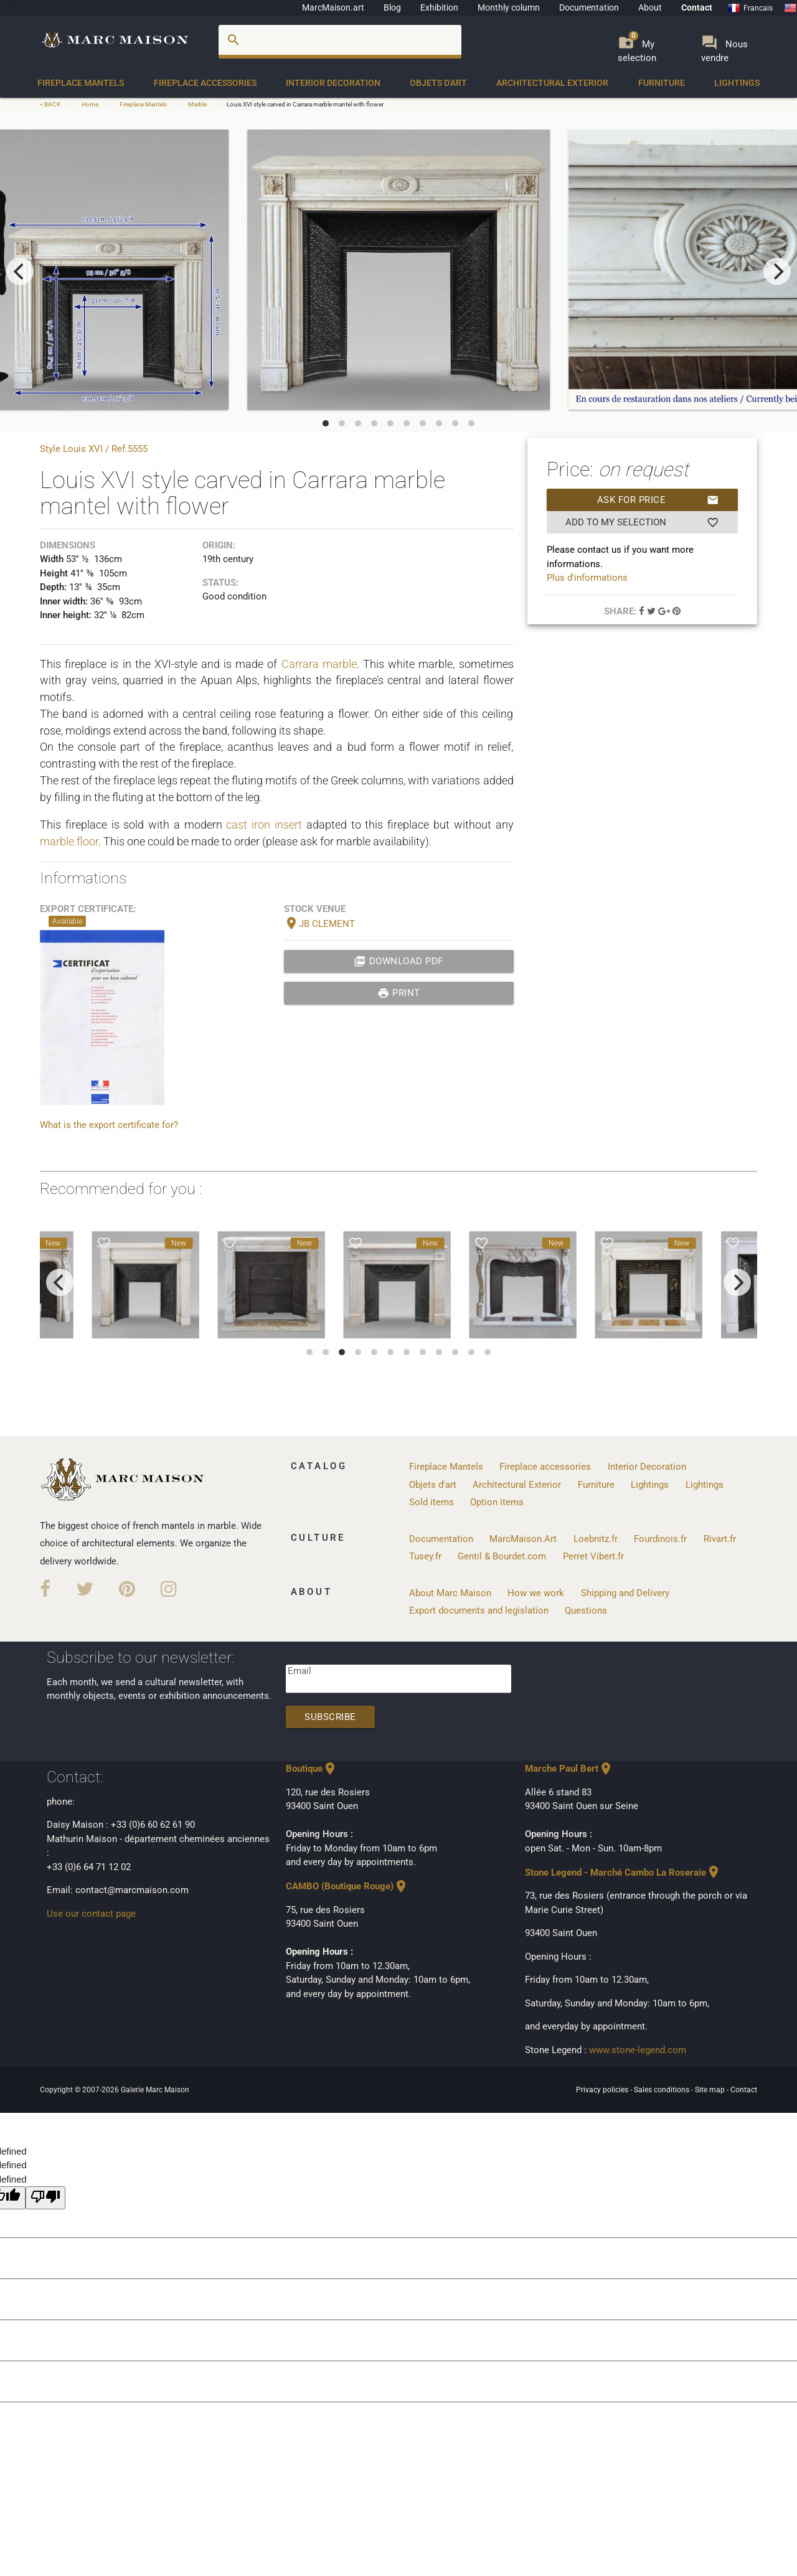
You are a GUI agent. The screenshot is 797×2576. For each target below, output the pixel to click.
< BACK (51, 104)
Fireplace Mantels (80, 83)
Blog (392, 7)
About (650, 7)
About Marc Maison (450, 1593)
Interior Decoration (333, 83)
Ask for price (658, 500)
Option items (497, 1502)
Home (90, 104)
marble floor (69, 841)
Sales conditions (662, 2089)
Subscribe (330, 1717)
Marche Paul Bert (569, 1768)
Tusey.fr (425, 1556)
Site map (711, 2089)
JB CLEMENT (319, 923)
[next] (777, 271)
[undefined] (45, 2197)
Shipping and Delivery (625, 1593)
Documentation (589, 7)
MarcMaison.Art (523, 1538)
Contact (696, 7)
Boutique (311, 1768)
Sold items (431, 1502)
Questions (586, 1610)
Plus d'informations (587, 577)
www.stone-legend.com (637, 2050)
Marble (197, 104)
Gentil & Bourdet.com (502, 1556)
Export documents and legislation (479, 1610)
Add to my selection (642, 522)
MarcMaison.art (333, 7)
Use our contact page (91, 1913)
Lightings (737, 83)
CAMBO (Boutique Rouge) (347, 1886)
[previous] (20, 271)
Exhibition (439, 7)
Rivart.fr (720, 1538)
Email (299, 1670)
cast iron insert (264, 824)
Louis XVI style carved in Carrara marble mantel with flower (305, 104)
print (398, 993)
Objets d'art (438, 83)
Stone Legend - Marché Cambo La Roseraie (623, 1872)
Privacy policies (603, 2089)
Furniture (661, 83)
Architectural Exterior (552, 83)
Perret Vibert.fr (593, 1556)
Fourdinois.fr (660, 1538)
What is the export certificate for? (109, 1125)
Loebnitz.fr (595, 1538)
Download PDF (398, 961)
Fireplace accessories (205, 83)
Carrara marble (319, 663)
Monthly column (509, 7)
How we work (535, 1593)
